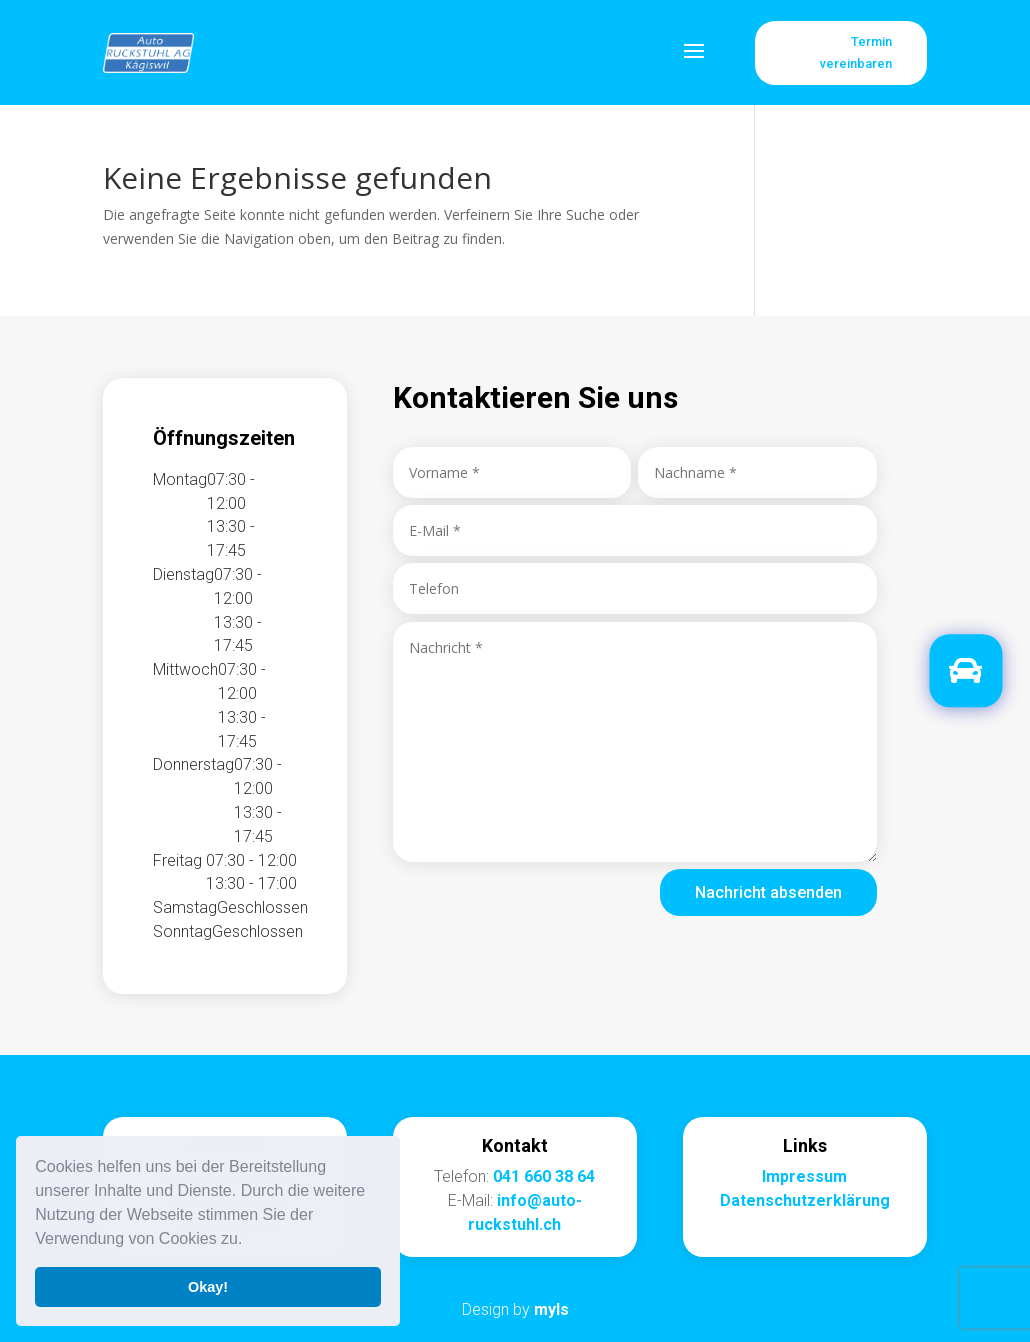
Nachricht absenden (768, 892)
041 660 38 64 (544, 1176)
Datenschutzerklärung (805, 1200)
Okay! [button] (208, 1287)
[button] (250, 1241)
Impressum (804, 1176)
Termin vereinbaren (856, 52)
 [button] (965, 671)
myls (551, 1309)
